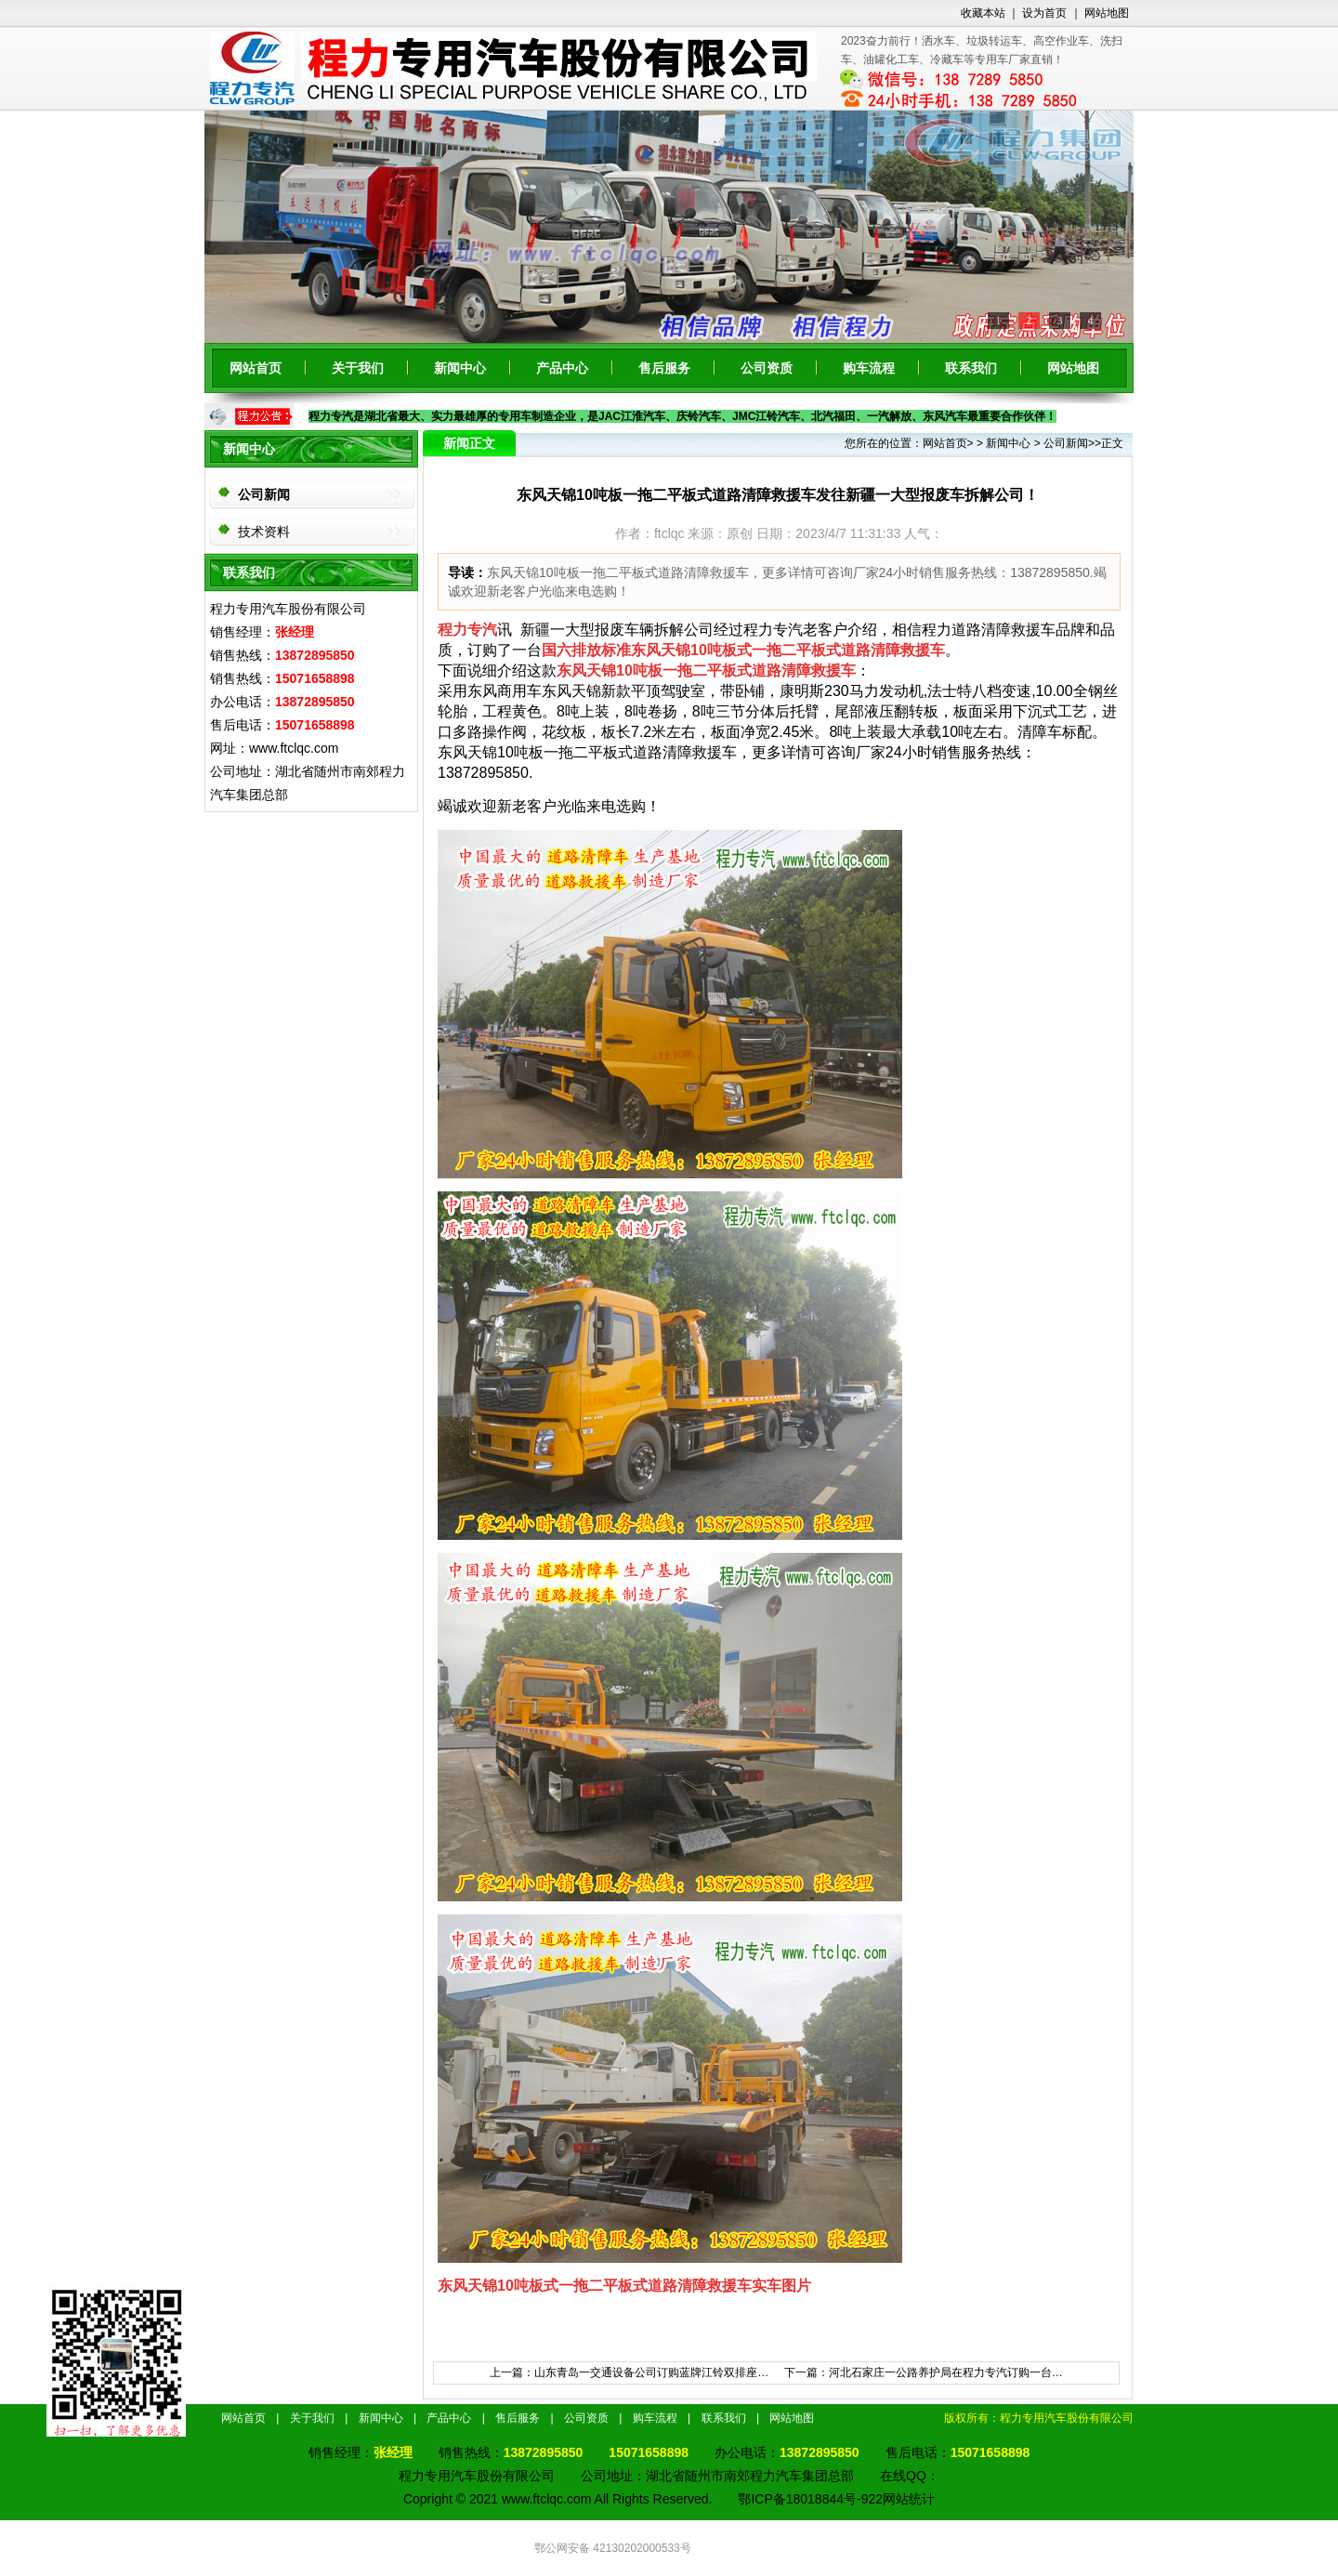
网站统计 (909, 2498)
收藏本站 (983, 13)
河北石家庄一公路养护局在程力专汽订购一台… (946, 2372)
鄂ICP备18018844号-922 (810, 2498)
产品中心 (562, 368)
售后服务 (664, 368)
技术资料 (264, 531)
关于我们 (358, 368)
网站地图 (1106, 13)
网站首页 (256, 368)
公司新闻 (264, 494)
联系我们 (971, 368)
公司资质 (767, 368)
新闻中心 (460, 368)
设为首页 (1044, 13)
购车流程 (869, 368)
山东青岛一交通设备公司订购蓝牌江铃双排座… (651, 2372)
